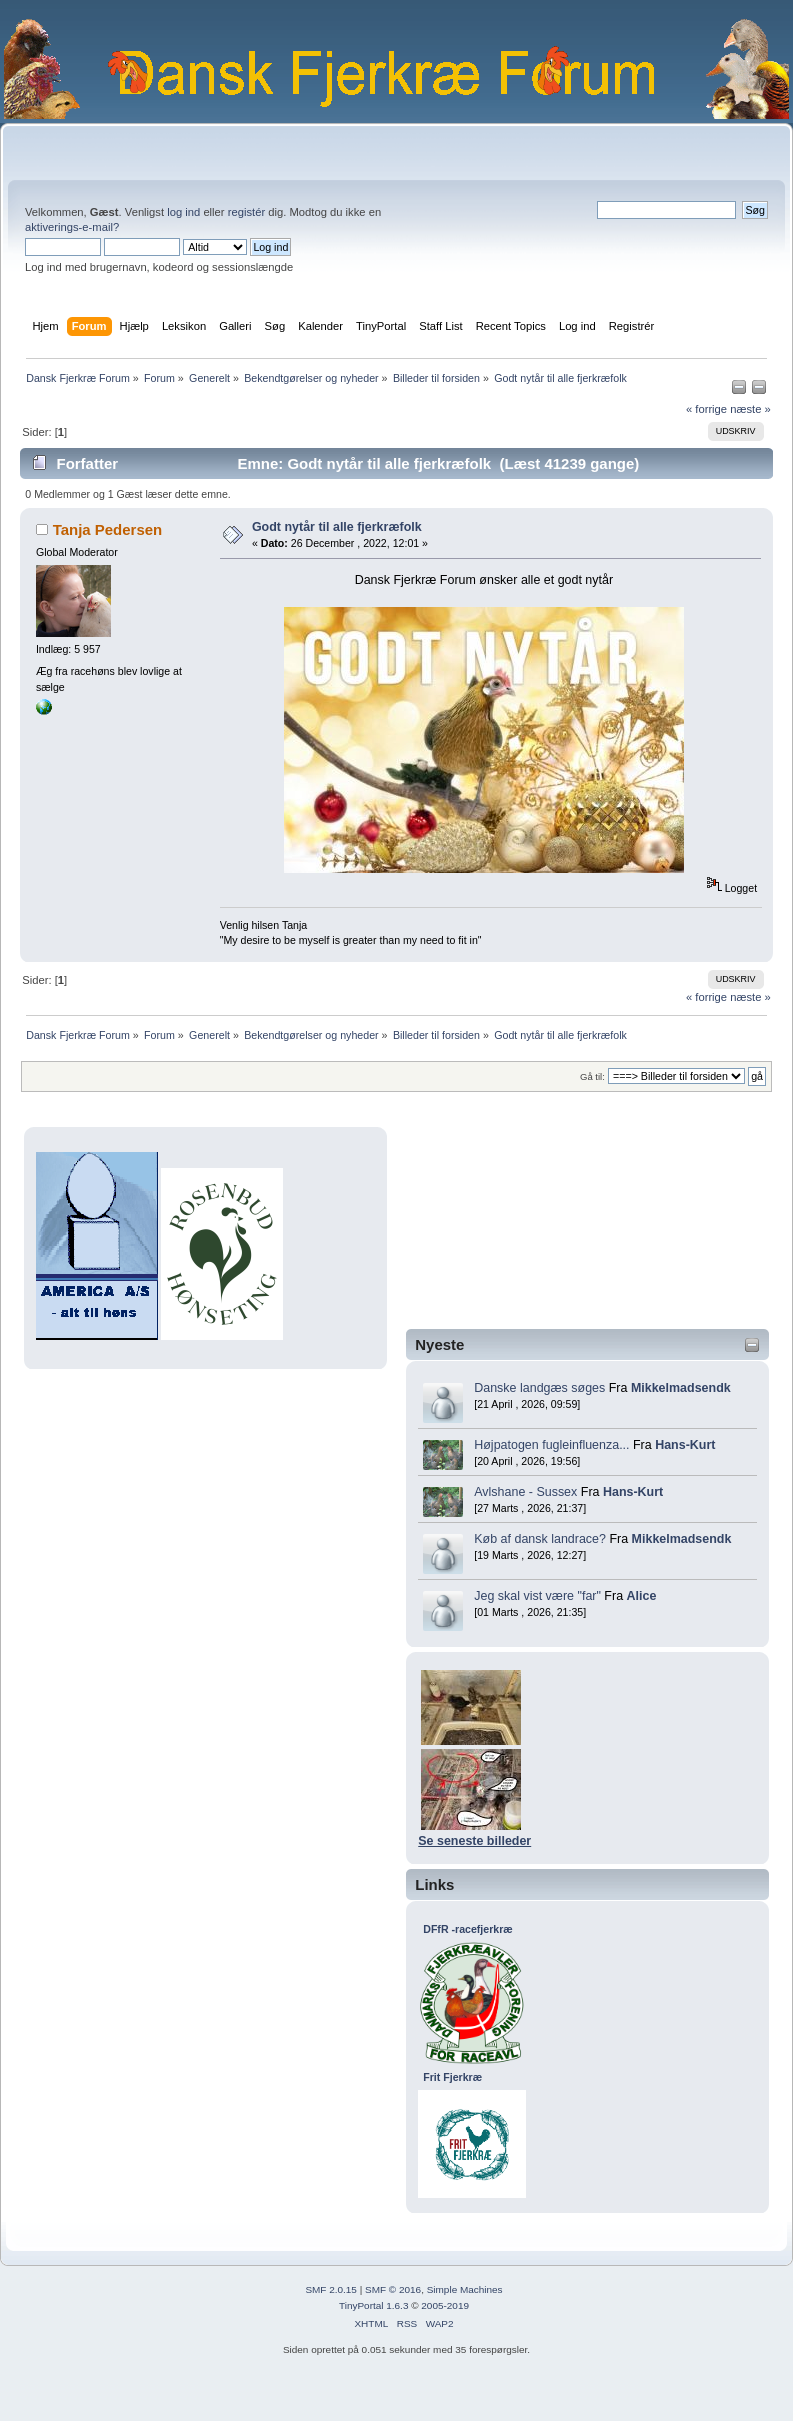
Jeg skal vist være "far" (537, 1596)
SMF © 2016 (393, 2289)
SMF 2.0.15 (331, 2289)
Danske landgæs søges (539, 1388)
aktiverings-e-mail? (72, 227)
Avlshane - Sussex (525, 1492)
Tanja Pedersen (108, 529)
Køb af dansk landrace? (540, 1539)
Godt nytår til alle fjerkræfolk (337, 527)
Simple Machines (465, 2289)
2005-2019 (445, 2305)
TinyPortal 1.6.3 (373, 2305)
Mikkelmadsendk (681, 1388)
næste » (750, 409)
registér (246, 212)
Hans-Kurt (685, 1445)
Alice (642, 1596)
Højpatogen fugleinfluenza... (551, 1445)
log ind (183, 212)
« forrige (706, 409)
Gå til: (592, 1076)
